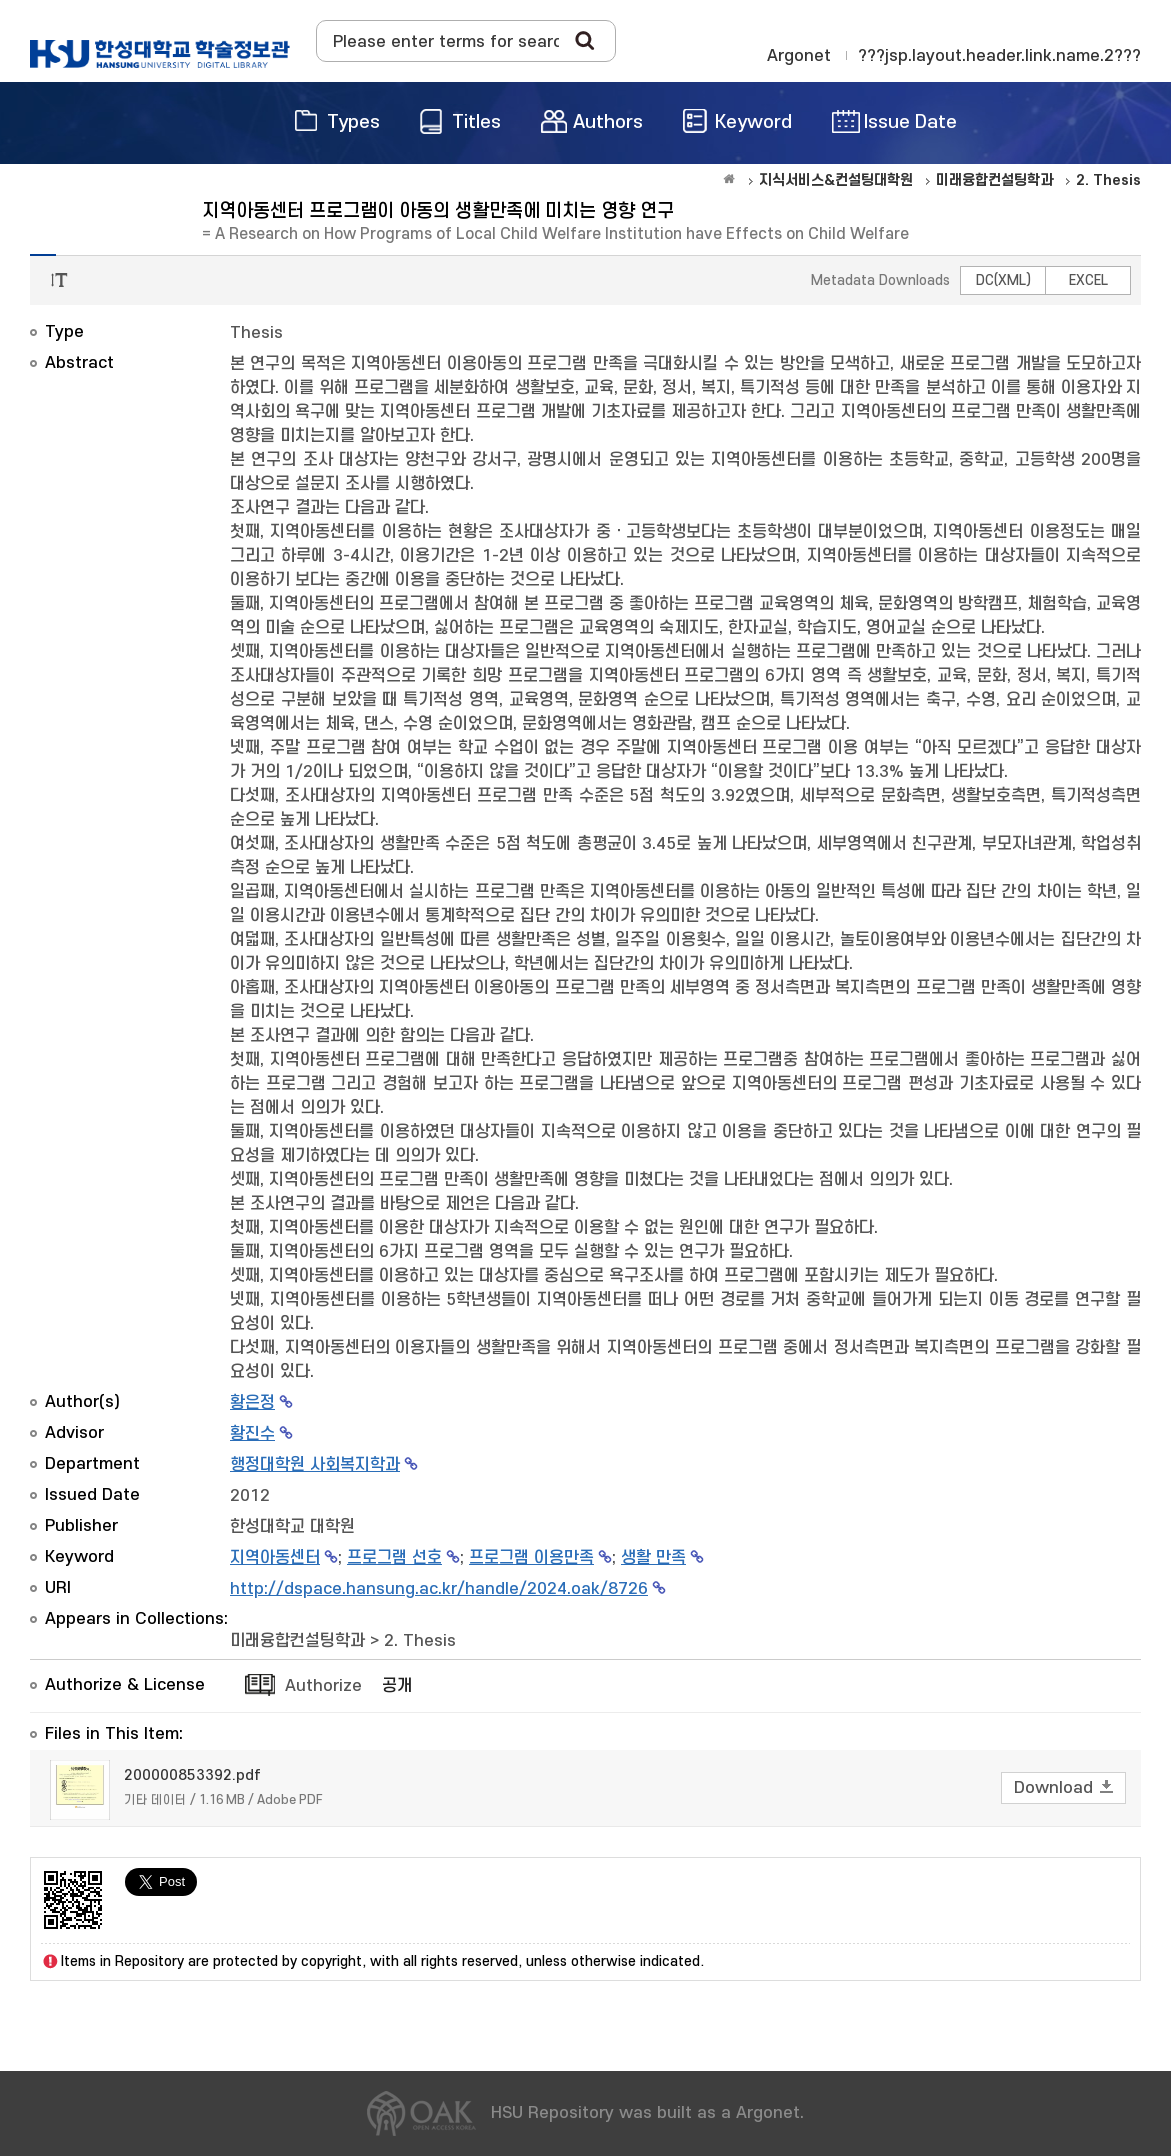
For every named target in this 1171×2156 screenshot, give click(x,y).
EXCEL (1088, 280)
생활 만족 (653, 1558)
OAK (160, 54)
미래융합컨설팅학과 (297, 1641)
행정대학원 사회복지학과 (315, 1465)
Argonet (799, 56)
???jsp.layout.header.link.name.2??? (999, 56)
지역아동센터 (275, 1558)
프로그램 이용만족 (531, 1558)
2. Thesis (420, 1641)
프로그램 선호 (394, 1558)
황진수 (252, 1434)
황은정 (252, 1403)
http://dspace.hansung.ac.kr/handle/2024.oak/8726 (439, 1589)
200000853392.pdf (192, 1775)
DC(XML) (1003, 280)
